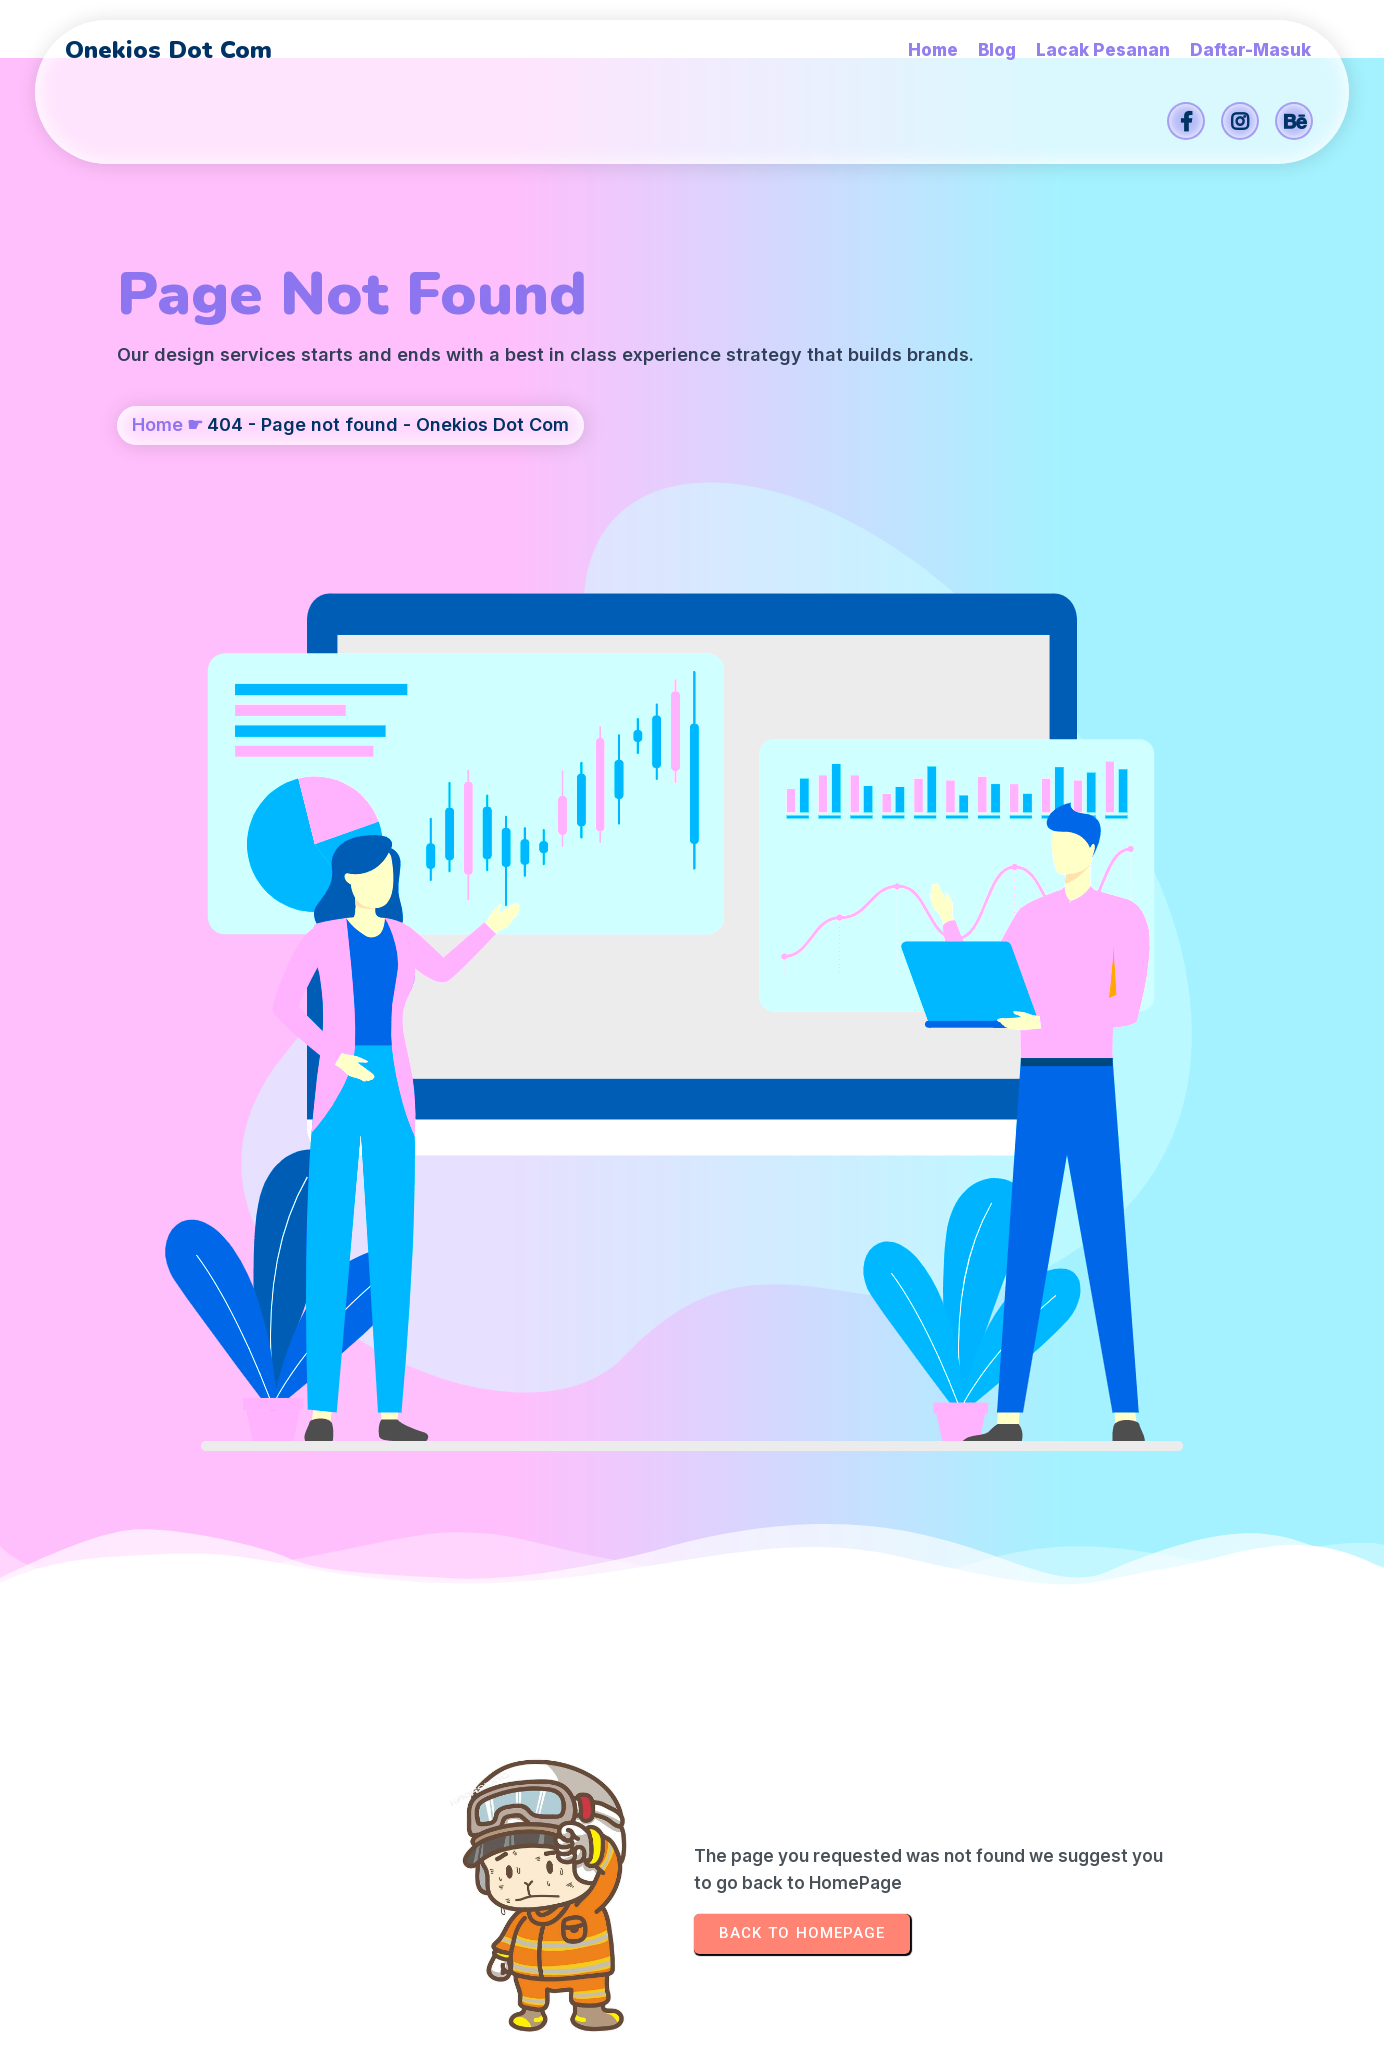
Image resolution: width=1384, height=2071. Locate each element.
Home (157, 526)
